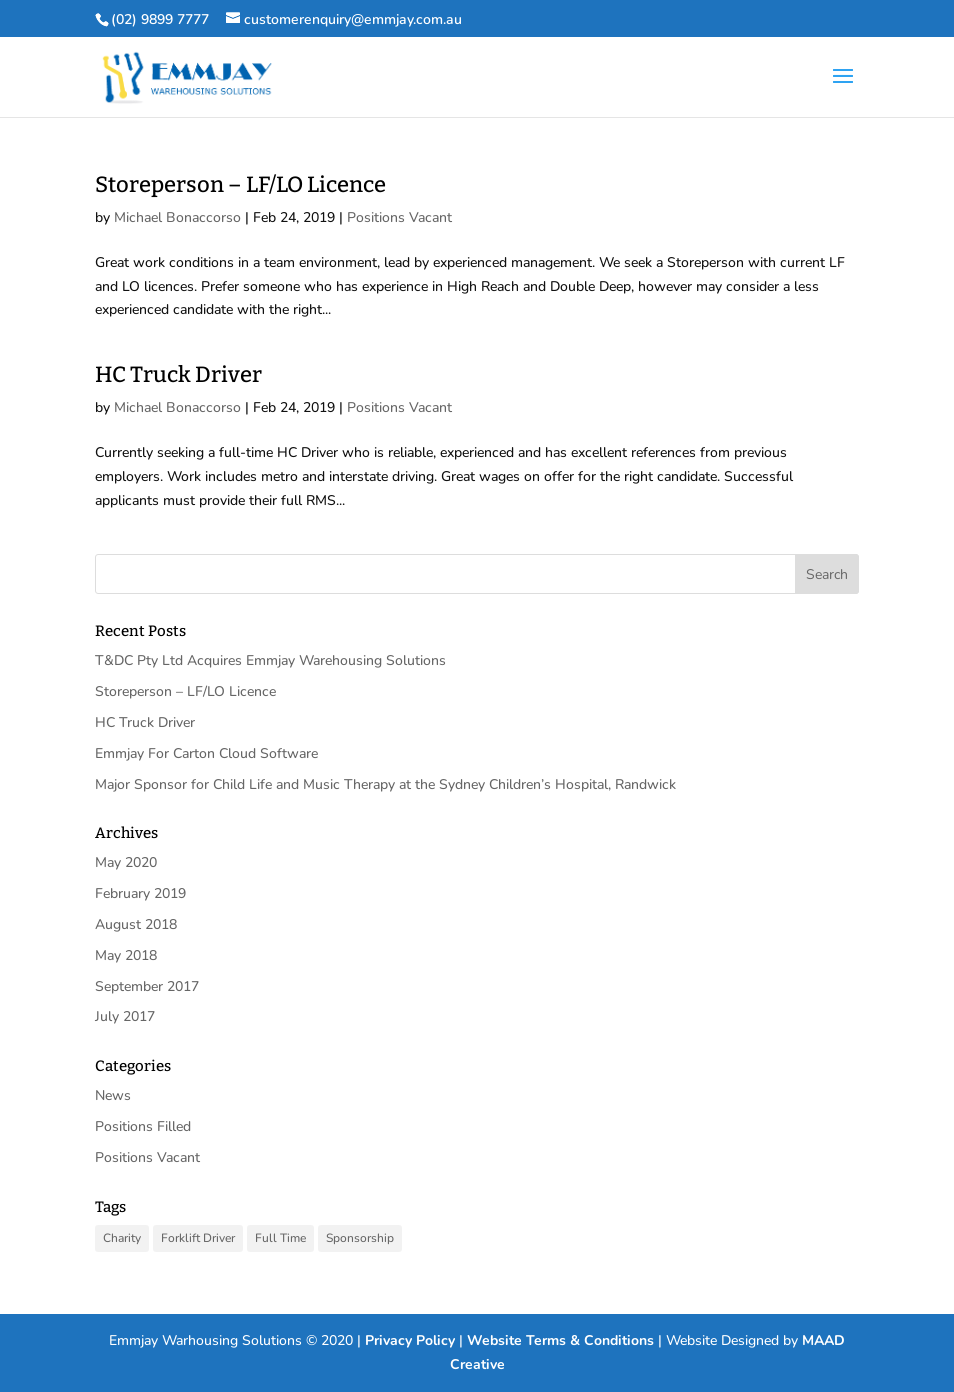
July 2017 (125, 1016)
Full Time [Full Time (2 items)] (280, 1238)
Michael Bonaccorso (177, 217)
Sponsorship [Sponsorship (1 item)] (360, 1238)
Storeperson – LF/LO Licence (240, 184)
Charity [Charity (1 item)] (122, 1238)
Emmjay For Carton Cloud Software (206, 753)
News (113, 1095)
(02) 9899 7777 (160, 19)
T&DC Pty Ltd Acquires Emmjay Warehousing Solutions (270, 660)
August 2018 (136, 924)
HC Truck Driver (178, 374)
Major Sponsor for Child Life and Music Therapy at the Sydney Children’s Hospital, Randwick (385, 784)
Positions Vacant (399, 217)
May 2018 (126, 955)
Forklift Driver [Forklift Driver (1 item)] (198, 1238)
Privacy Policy (410, 1340)
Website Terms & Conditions (560, 1340)
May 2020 (126, 862)
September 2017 (147, 986)
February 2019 (140, 893)
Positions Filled (143, 1126)
